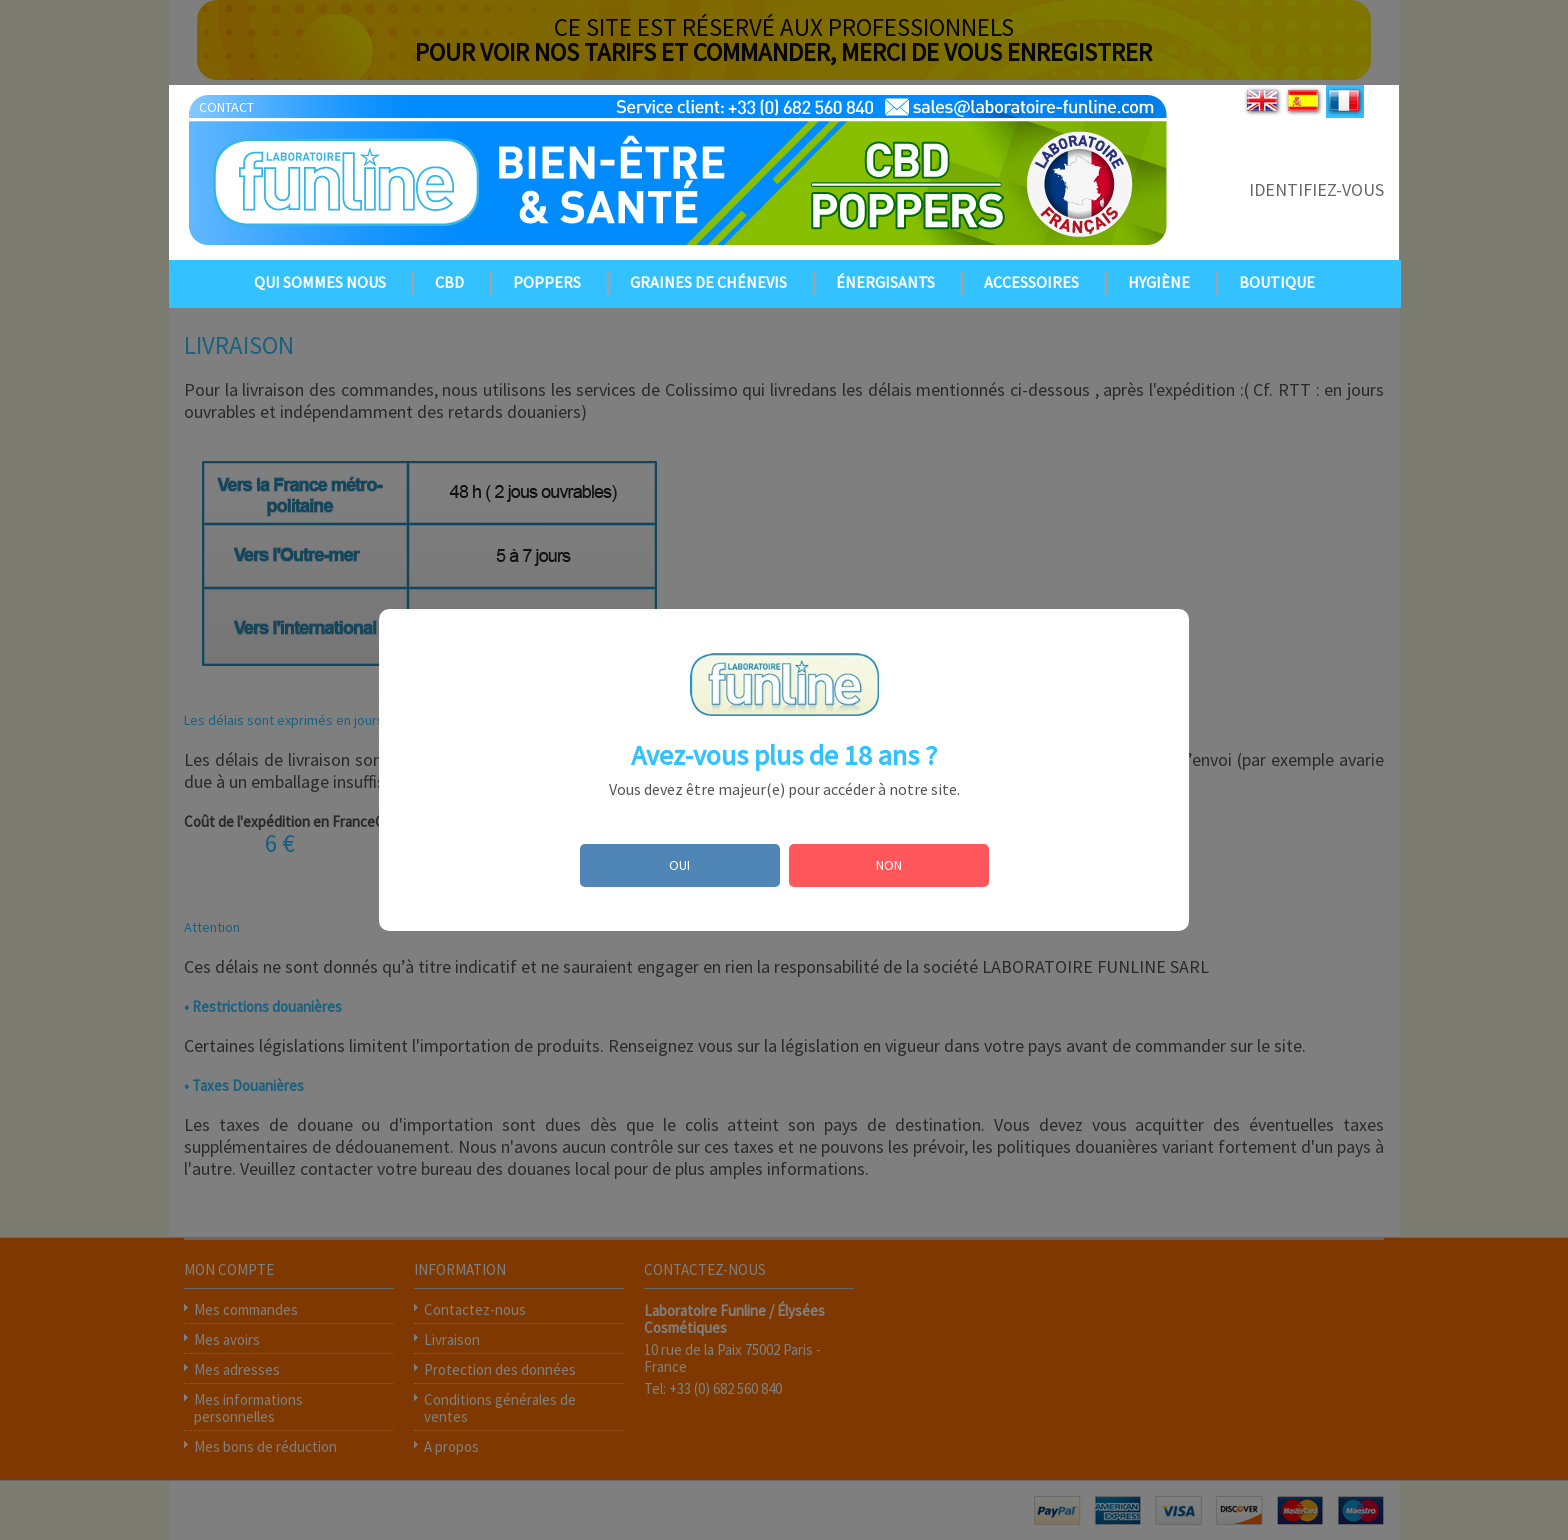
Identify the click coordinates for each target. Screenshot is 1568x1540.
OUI (679, 865)
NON (889, 865)
